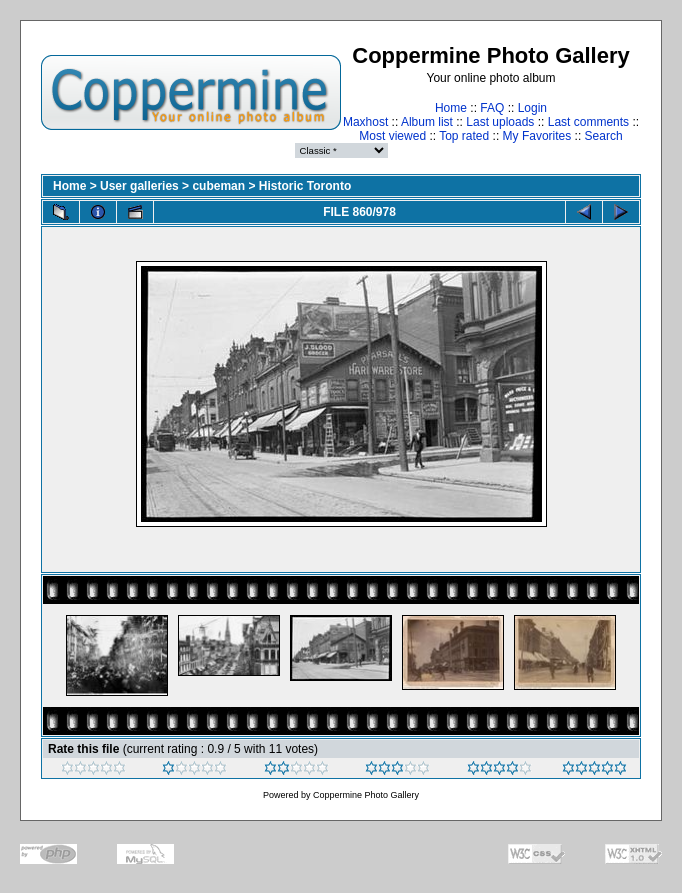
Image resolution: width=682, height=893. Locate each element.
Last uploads (500, 122)
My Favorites (537, 136)
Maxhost (365, 122)
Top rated (464, 136)
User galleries (139, 186)
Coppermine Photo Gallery (366, 795)
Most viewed (392, 136)
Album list (427, 122)
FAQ (492, 108)
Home (451, 108)
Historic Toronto (305, 186)
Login (532, 108)
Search (604, 136)
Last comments (588, 122)
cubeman (218, 186)
